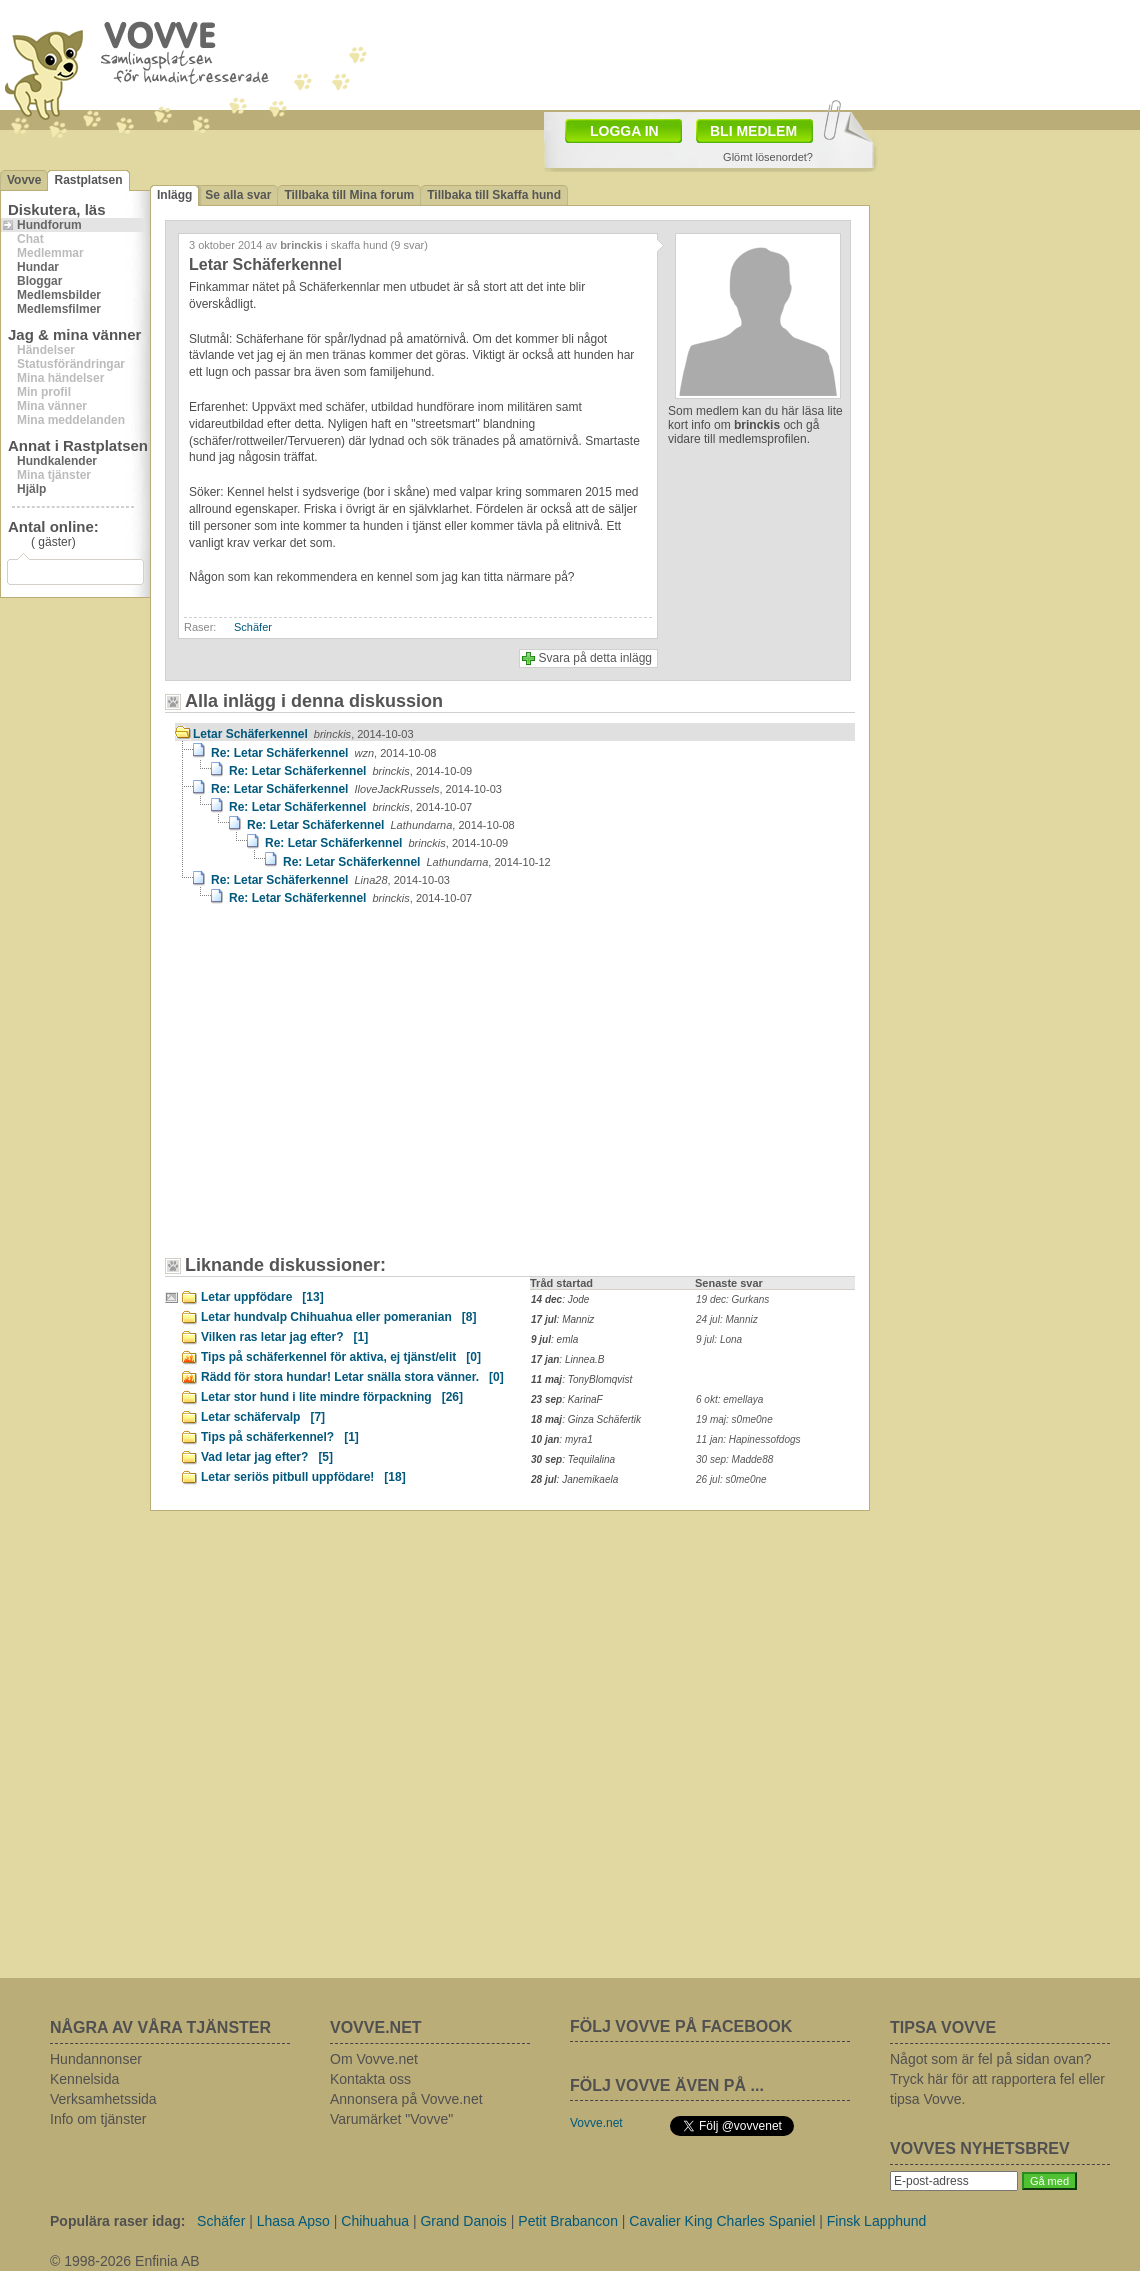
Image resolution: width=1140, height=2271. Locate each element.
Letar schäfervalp (263, 1417)
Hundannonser (96, 2059)
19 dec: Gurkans (732, 1299)
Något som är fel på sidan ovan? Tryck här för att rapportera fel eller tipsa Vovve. (997, 2079)
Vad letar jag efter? (267, 1457)
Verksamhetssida (103, 2099)
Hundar (38, 267)
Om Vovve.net (374, 2059)
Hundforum (49, 225)
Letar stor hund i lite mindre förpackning (332, 1397)
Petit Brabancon (568, 2221)
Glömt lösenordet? (768, 157)
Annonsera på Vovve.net (406, 2099)
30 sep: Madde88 (734, 1459)
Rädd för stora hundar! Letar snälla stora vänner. (352, 1377)
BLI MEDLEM (753, 131)
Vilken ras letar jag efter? (284, 1337)
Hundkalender (57, 461)
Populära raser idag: (117, 2221)
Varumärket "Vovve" (391, 2119)
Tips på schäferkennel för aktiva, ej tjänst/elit (341, 1357)
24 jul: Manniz (727, 1319)
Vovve (24, 180)
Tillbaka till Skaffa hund (494, 195)
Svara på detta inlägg (595, 658)
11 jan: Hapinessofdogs (748, 1439)
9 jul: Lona (719, 1339)
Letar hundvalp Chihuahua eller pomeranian (338, 1317)
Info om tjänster (98, 2119)
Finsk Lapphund (877, 2221)
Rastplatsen (88, 180)
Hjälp (31, 489)
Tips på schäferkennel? (280, 1437)
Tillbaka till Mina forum (349, 195)
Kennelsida (84, 2079)
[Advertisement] (686, 53)
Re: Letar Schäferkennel (323, 753)
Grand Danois (463, 2221)
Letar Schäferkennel (303, 734)
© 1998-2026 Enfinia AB (125, 2261)
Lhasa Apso (293, 2221)
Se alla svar (238, 195)
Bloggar (39, 281)
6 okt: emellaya (729, 1399)
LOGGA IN (624, 131)
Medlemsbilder (59, 295)
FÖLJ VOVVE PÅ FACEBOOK (681, 2026)
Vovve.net (596, 2123)
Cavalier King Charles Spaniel (722, 2221)
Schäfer (253, 627)
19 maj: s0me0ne (734, 1419)
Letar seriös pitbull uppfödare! (303, 1477)
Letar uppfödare (262, 1297)
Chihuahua (375, 2221)
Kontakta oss (370, 2079)
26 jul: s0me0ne (731, 1479)
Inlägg (174, 195)
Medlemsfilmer (59, 309)
